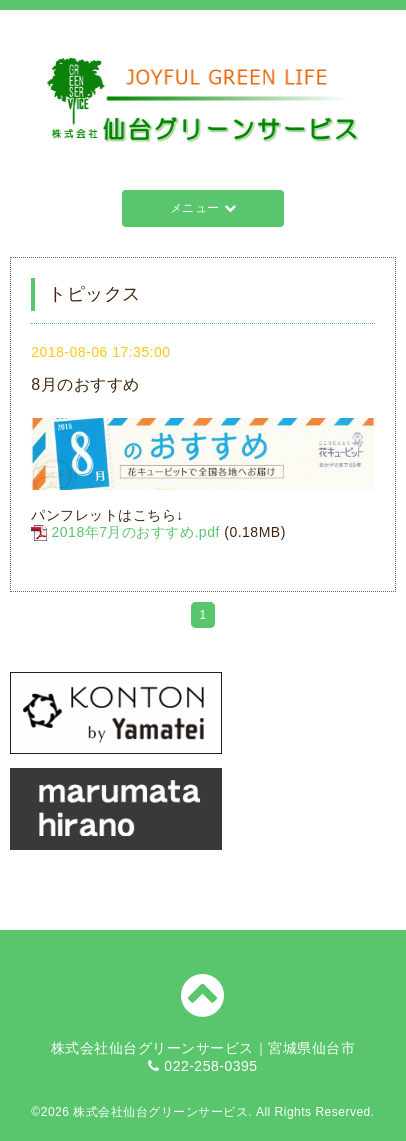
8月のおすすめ (85, 384)
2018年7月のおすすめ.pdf (136, 532)
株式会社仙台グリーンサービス (160, 1112)
